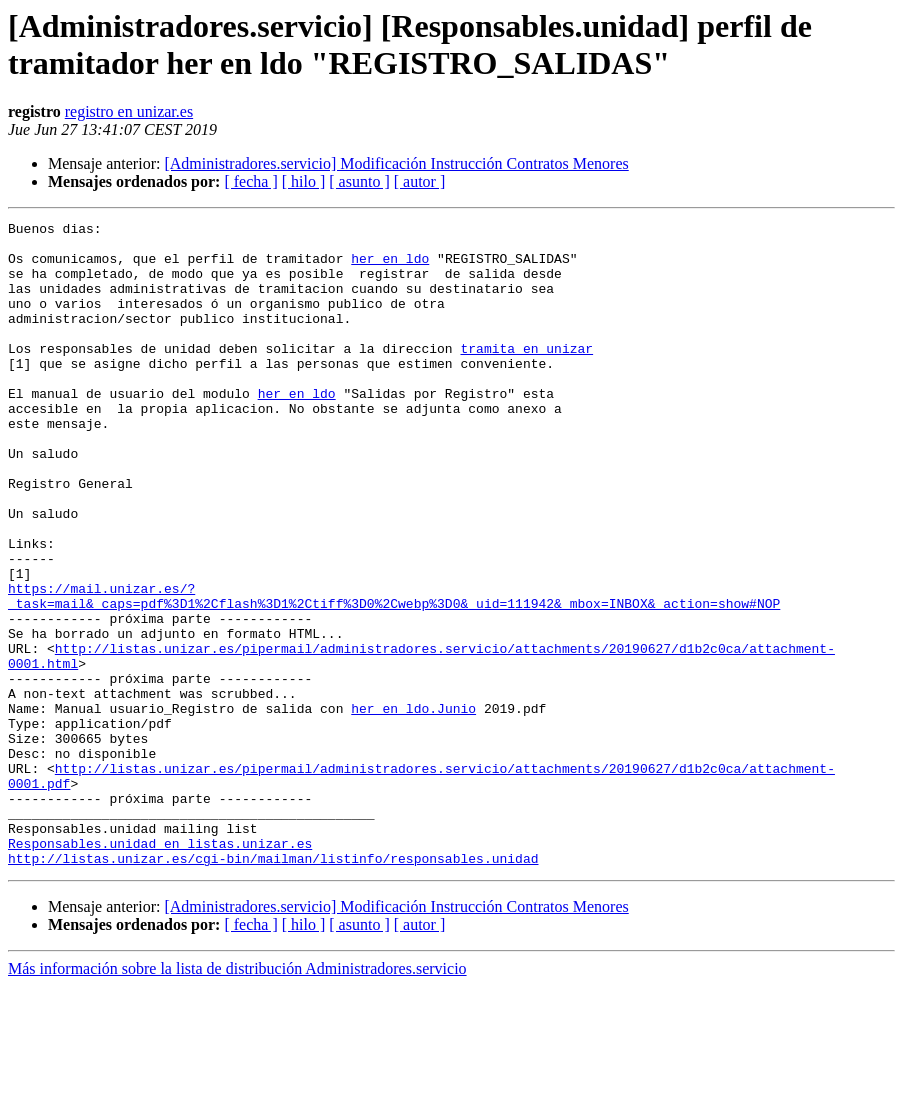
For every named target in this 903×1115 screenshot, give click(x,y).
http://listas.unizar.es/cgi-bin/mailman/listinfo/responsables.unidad (273, 987)
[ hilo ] (304, 181)
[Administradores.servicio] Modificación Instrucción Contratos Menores (396, 163)
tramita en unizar (526, 375)
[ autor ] (420, 181)
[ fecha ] (250, 181)
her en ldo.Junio (413, 807)
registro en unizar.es (129, 111)
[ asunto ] (359, 181)
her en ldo (390, 267)
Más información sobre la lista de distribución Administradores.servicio (237, 1097)
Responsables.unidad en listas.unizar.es (160, 969)
